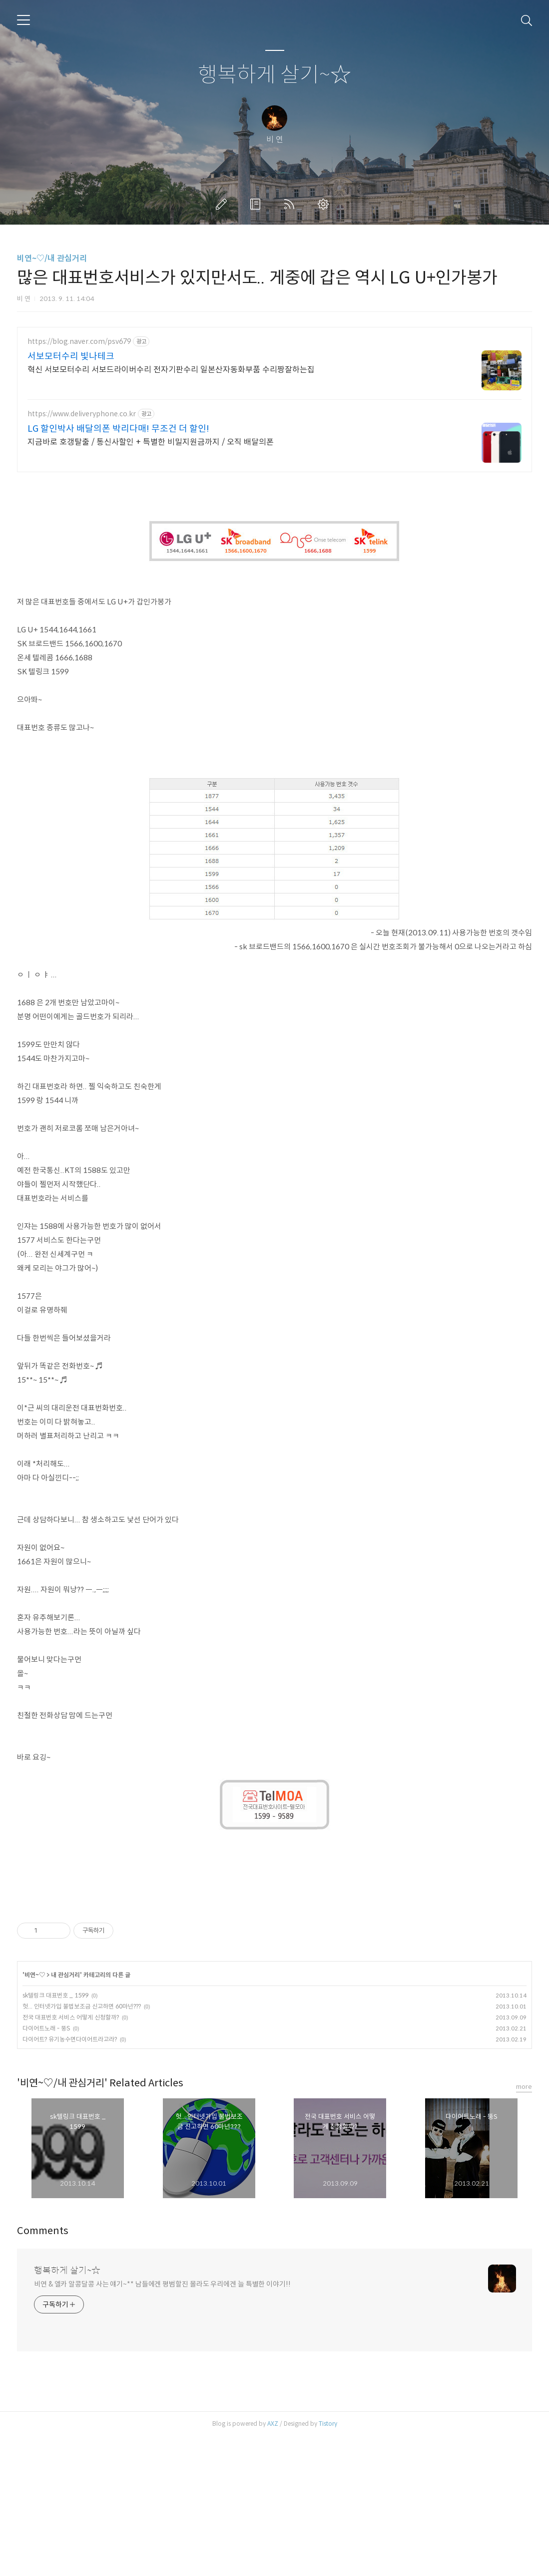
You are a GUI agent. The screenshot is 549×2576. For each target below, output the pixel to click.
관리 (325, 204)
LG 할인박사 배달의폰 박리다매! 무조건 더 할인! (118, 428)
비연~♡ (34, 2114)
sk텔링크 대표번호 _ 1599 (55, 2135)
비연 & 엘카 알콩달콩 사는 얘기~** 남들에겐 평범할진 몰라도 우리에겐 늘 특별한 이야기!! (162, 2423)
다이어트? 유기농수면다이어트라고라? (69, 2179)
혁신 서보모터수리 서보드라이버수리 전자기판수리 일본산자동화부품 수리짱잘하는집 (171, 369)
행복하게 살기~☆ (274, 75)
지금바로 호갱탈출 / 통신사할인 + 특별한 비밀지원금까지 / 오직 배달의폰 (150, 442)
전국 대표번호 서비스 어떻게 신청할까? (70, 2157)
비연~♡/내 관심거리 (52, 258)
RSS (291, 204)
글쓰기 (223, 204)
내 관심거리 (65, 2114)
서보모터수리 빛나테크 (70, 356)
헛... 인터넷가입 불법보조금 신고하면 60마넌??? (81, 2146)
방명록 (257, 204)
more (524, 2226)
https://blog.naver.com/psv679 (79, 341)
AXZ (272, 2563)
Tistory (328, 2563)
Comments (42, 2370)
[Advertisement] (274, 552)
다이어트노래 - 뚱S (46, 2168)
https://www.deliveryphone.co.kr (81, 414)
